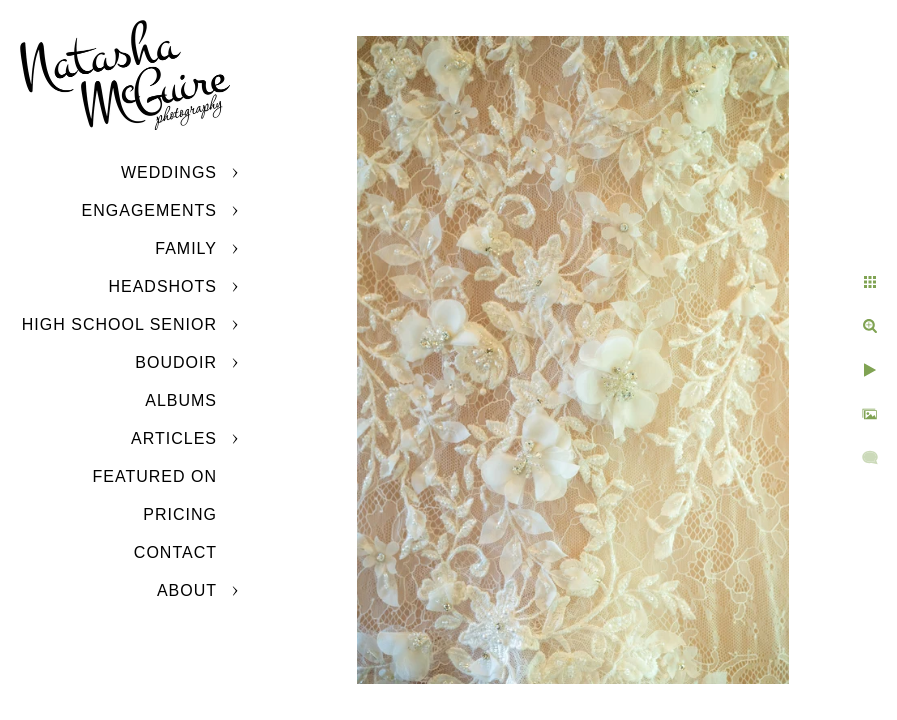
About (187, 590)
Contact (175, 552)
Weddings (169, 172)
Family (186, 248)
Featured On (155, 476)
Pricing (180, 514)
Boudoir (176, 362)
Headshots (162, 286)
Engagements (149, 210)
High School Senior (119, 324)
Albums (181, 400)
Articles (174, 438)
